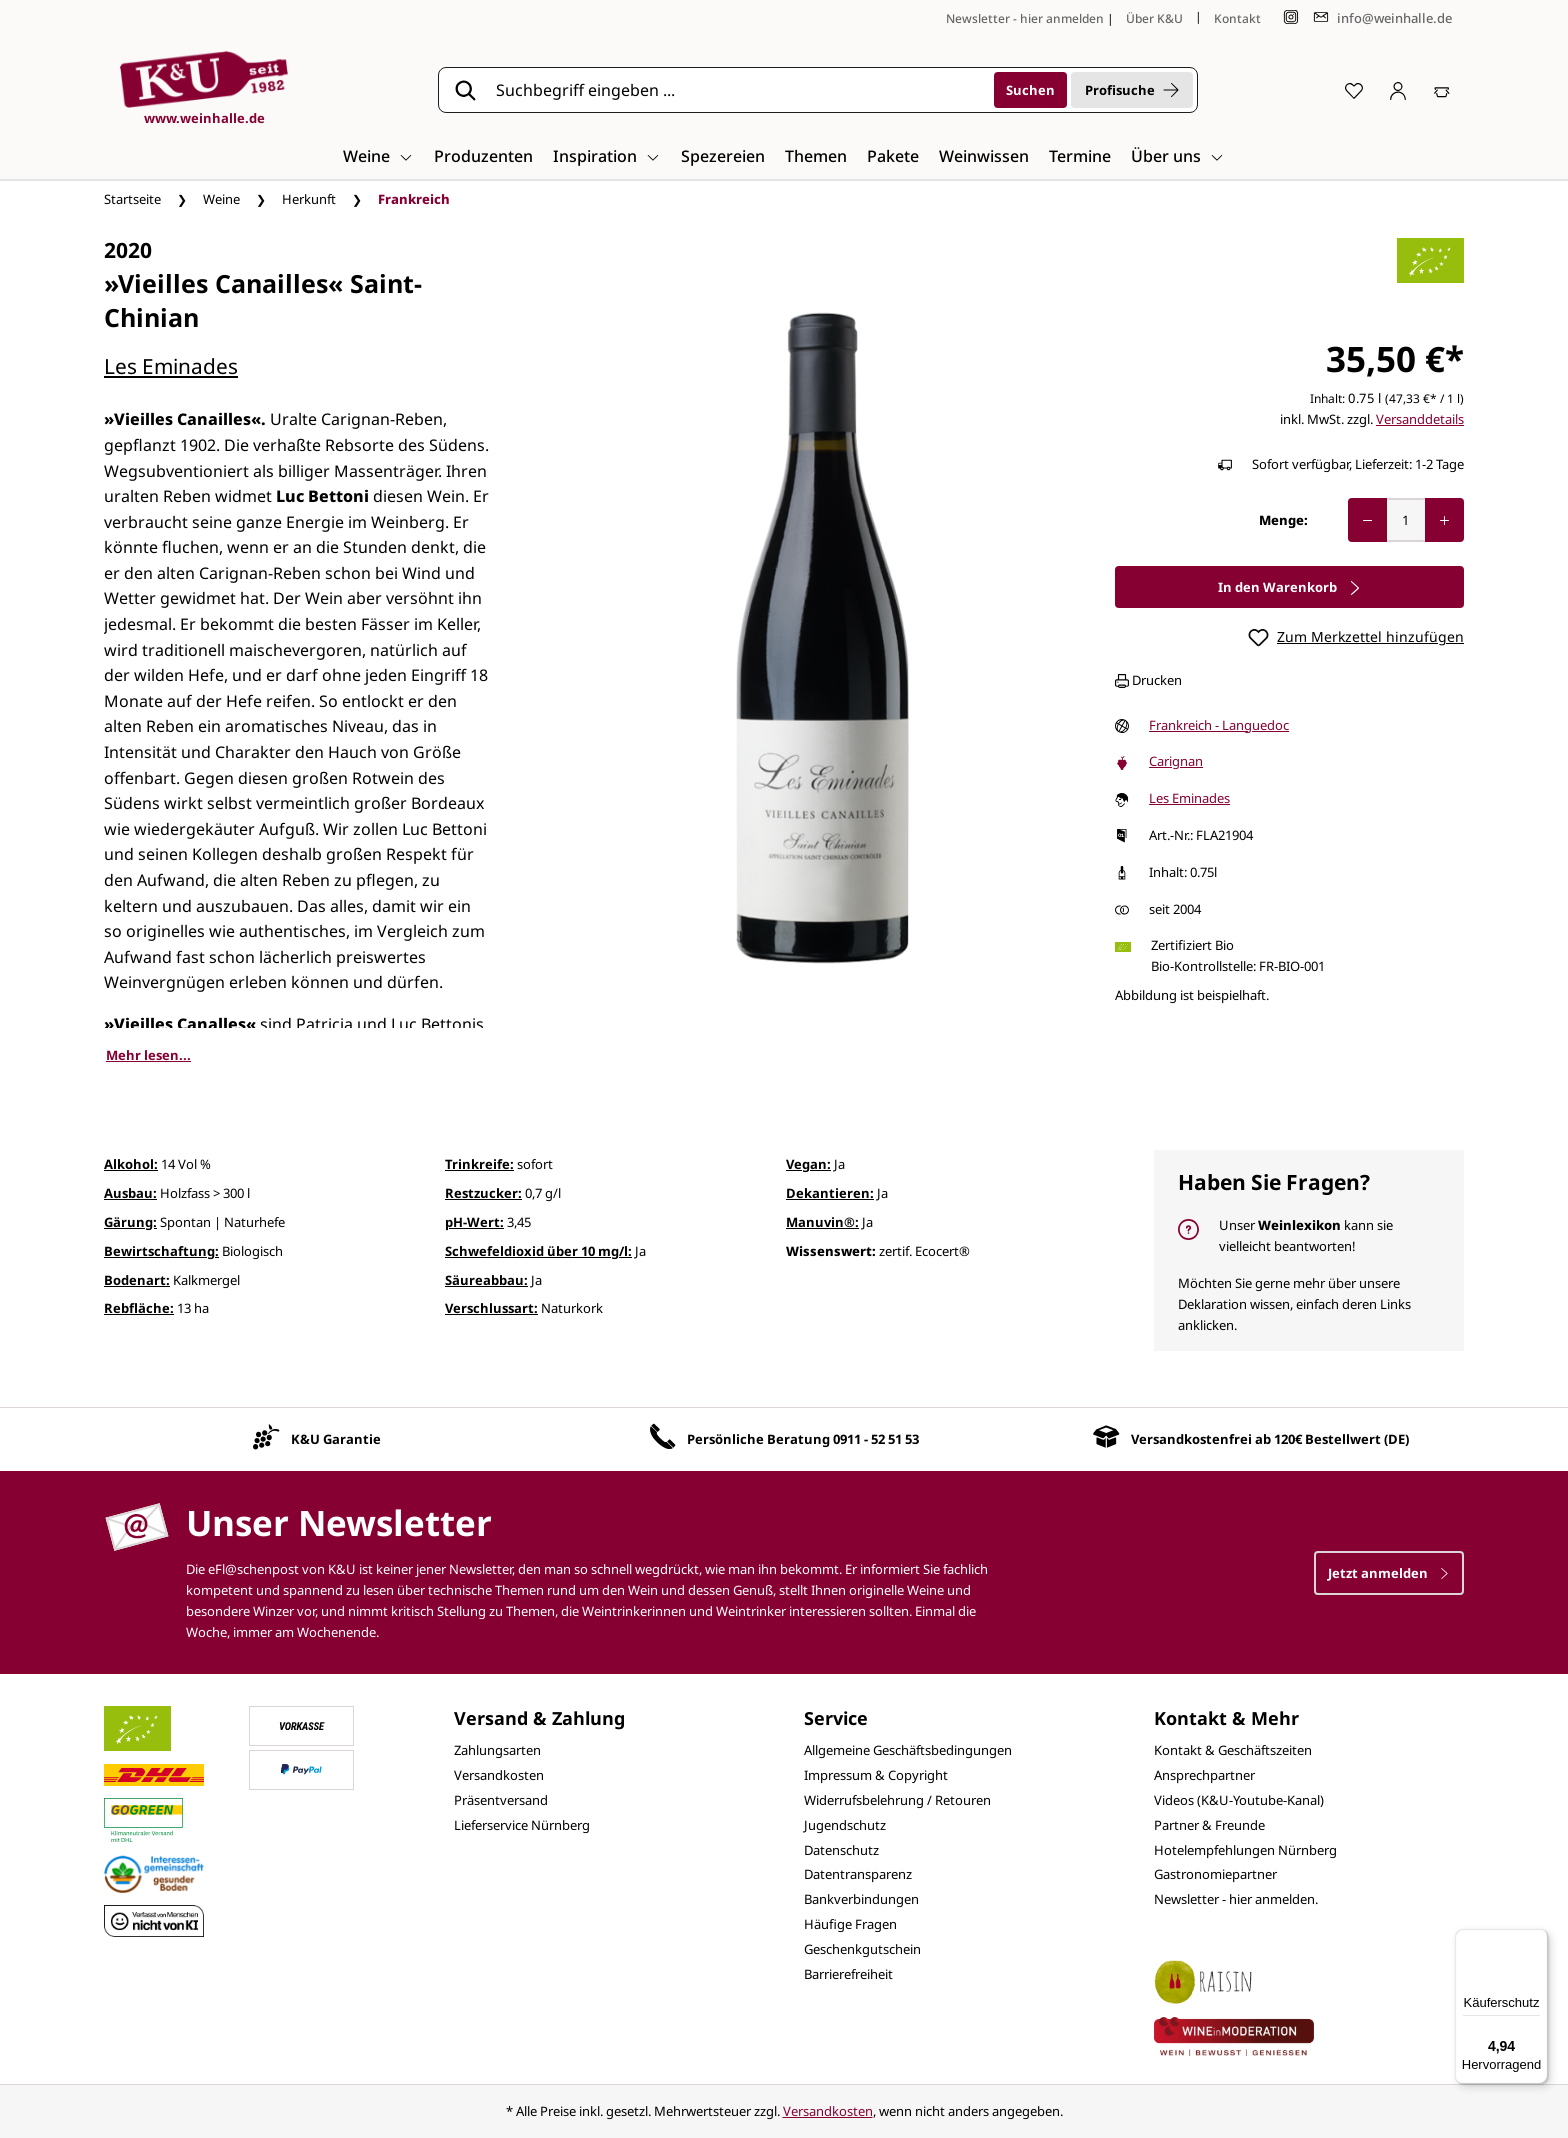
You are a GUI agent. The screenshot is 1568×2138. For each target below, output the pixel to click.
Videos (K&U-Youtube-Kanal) (1239, 1800)
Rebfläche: (139, 1308)
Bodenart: (137, 1280)
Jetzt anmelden (1389, 1573)
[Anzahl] (1406, 520)
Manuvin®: (822, 1222)
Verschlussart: (491, 1308)
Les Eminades (171, 366)
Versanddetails (1420, 419)
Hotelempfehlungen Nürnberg (1245, 1850)
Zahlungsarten (497, 1750)
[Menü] (1536, 1941)
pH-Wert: (474, 1222)
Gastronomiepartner (1215, 1874)
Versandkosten (499, 1775)
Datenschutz (841, 1850)
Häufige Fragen (850, 1924)
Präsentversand (501, 1800)
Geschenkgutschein (862, 1949)
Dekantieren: (830, 1193)
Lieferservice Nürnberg (522, 1825)
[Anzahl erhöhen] (1444, 520)
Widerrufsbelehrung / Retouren (897, 1800)
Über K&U (1154, 18)
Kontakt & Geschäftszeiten (1233, 1750)
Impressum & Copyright (876, 1775)
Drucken (1148, 680)
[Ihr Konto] (1398, 90)
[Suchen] (1030, 90)
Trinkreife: (479, 1164)
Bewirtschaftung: (161, 1251)
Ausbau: (130, 1193)
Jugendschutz (845, 1825)
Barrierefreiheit (848, 1974)
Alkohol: (131, 1164)
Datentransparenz (858, 1874)
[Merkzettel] (1354, 90)
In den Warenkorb (1290, 587)
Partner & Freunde (1209, 1825)
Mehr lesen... (148, 1055)
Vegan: (808, 1164)
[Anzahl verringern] (1367, 520)
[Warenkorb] (1442, 90)
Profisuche (1132, 90)
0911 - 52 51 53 (876, 1439)
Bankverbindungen (861, 1899)
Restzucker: (483, 1193)
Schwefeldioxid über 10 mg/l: (538, 1251)
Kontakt (1237, 18)
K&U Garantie (336, 1439)
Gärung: (130, 1222)
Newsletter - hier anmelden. (1236, 1899)
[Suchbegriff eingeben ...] (738, 90)
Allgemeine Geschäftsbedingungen (908, 1750)
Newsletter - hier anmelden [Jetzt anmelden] (1025, 18)
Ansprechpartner (1204, 1775)
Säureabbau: (486, 1280)
